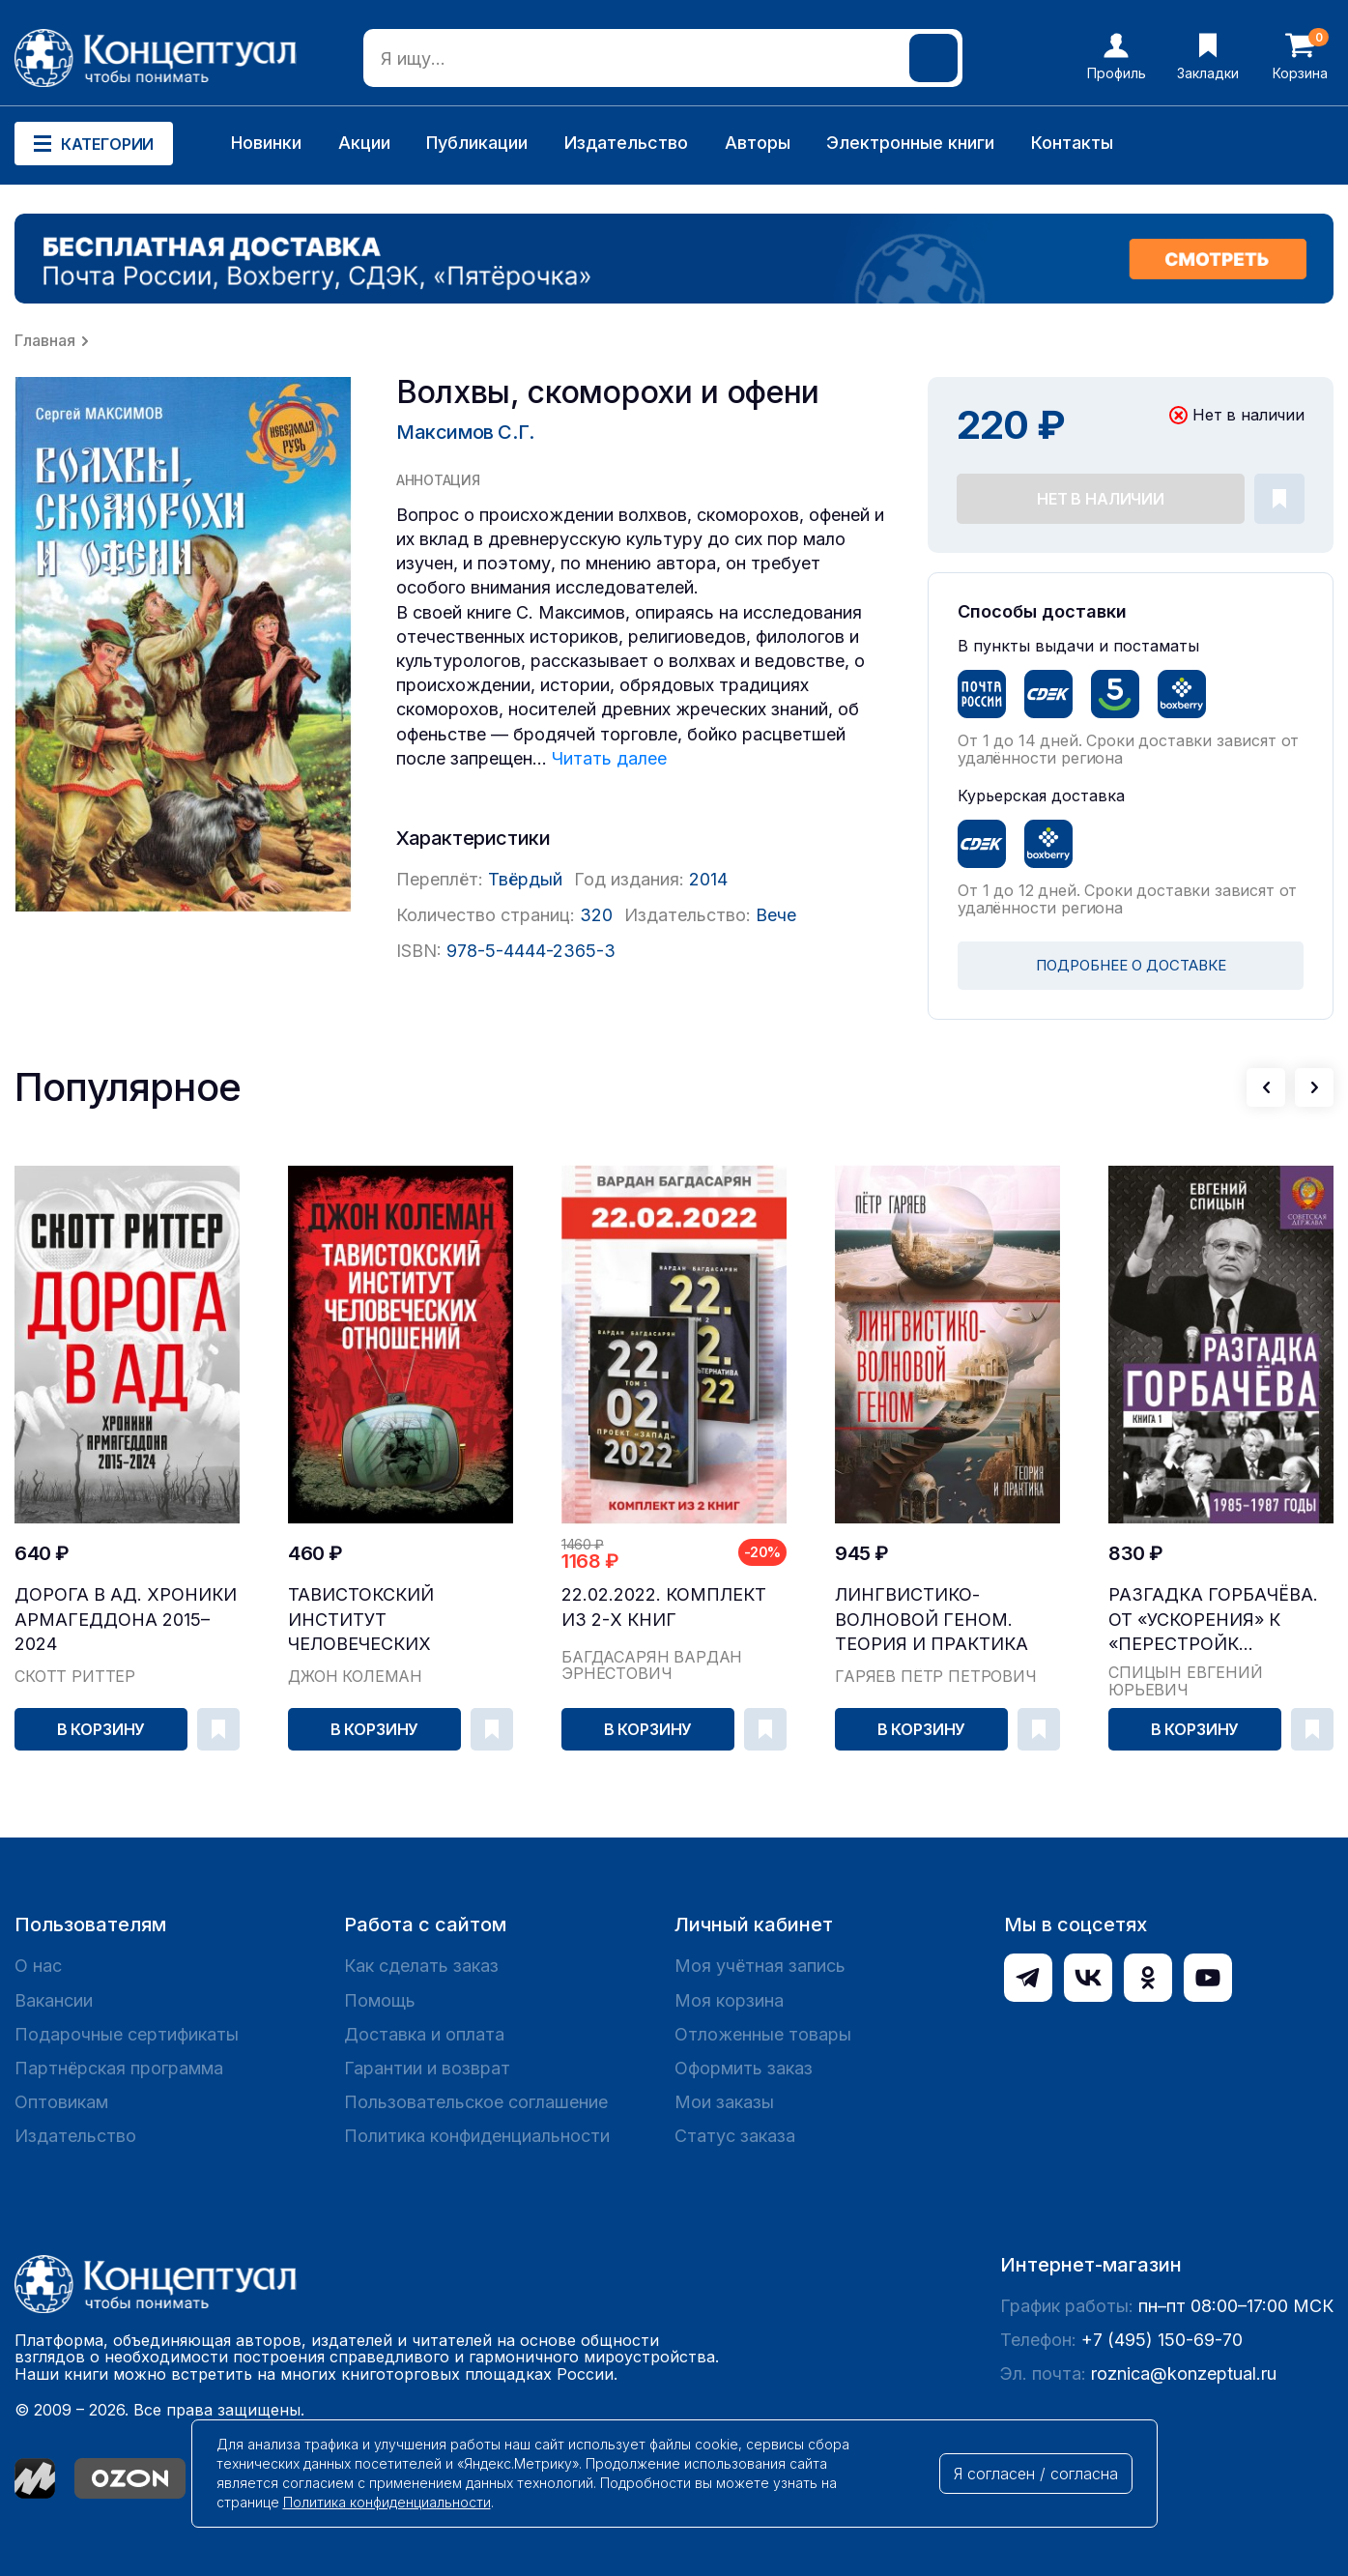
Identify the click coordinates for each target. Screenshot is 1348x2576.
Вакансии (53, 2000)
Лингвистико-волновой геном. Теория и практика (931, 1618)
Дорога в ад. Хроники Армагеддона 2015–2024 (125, 1618)
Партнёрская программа (118, 2068)
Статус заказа (734, 2136)
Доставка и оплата (424, 2034)
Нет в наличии (1100, 498)
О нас (38, 1965)
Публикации (477, 142)
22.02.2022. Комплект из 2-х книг (663, 1606)
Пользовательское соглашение (476, 2102)
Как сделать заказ (421, 1965)
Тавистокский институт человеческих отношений (361, 1619)
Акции (364, 142)
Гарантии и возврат (427, 2068)
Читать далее (609, 758)
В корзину (101, 1729)
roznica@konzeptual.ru (1183, 2373)
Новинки (266, 142)
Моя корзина (729, 2000)
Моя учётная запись (760, 1965)
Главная (44, 340)
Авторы (757, 142)
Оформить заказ (743, 2068)
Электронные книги (910, 142)
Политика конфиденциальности (477, 2136)
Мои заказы (724, 2102)
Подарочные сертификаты (126, 2034)
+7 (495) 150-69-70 (1162, 2340)
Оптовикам (61, 2102)
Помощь (380, 2000)
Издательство (626, 142)
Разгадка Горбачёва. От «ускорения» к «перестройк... (1213, 1618)
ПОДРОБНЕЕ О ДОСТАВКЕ (1131, 965)
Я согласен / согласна (1036, 2473)
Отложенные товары (762, 2034)
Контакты (1072, 142)
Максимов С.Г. (465, 432)
